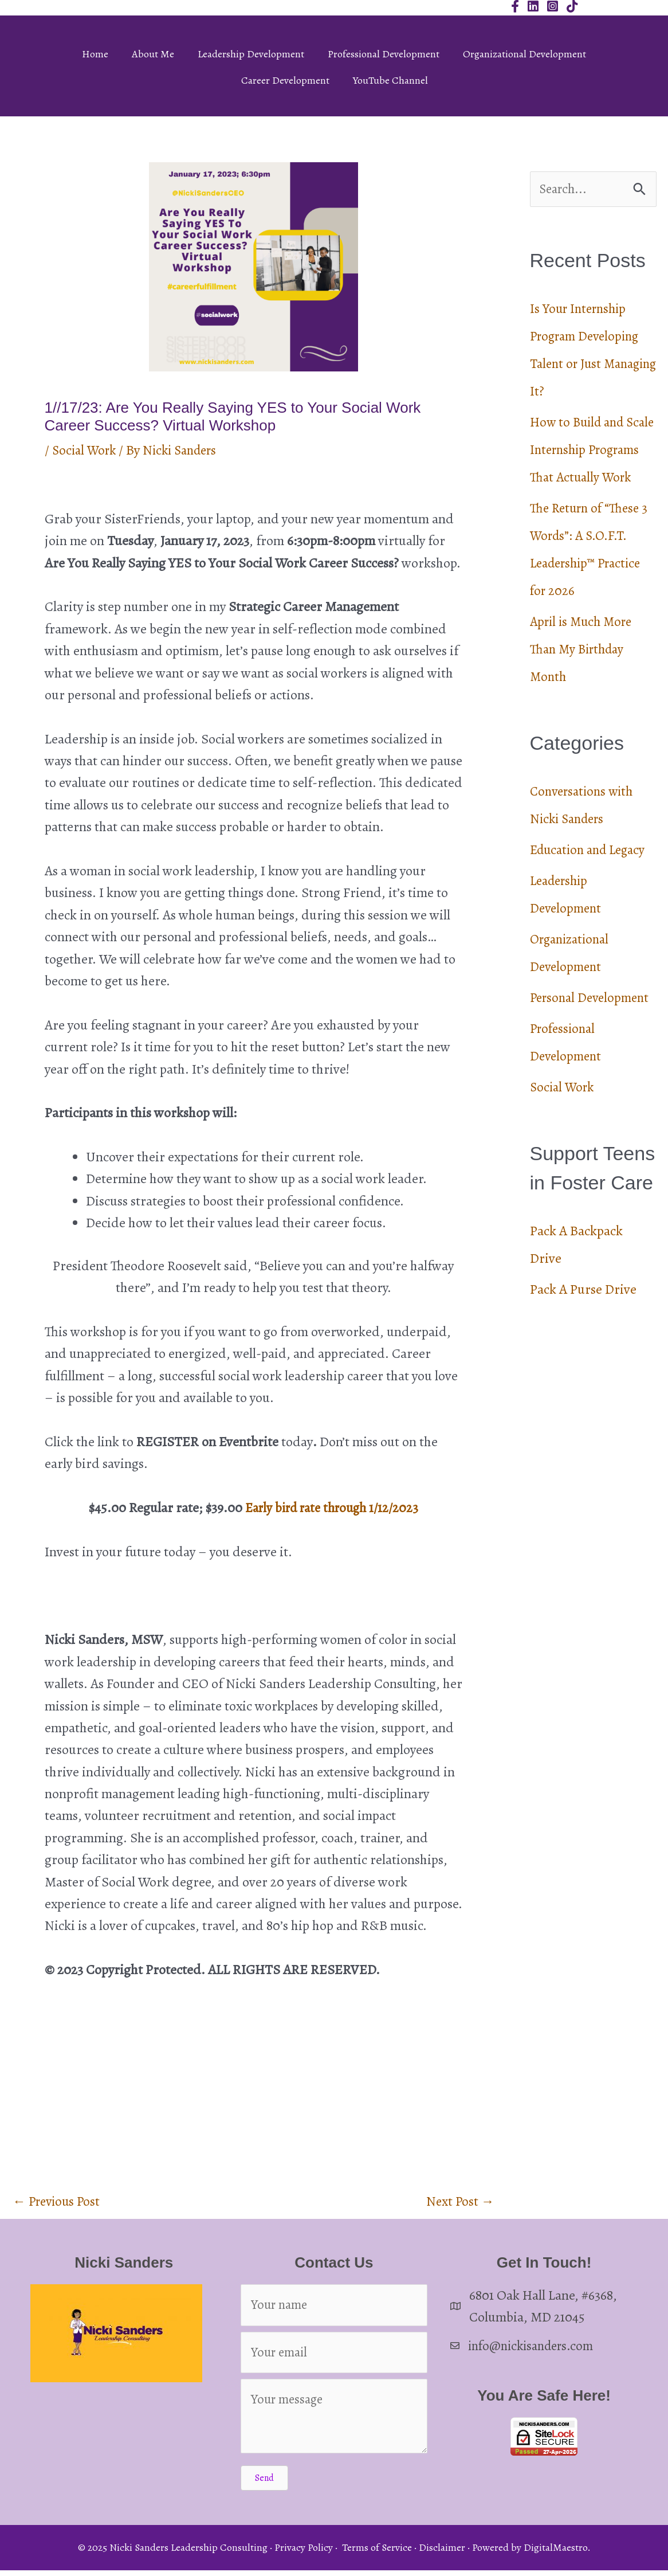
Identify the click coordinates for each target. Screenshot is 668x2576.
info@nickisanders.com (535, 2347)
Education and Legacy (591, 878)
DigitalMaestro (555, 2554)
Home (95, 54)
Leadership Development (251, 54)
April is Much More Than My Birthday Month (584, 677)
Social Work (86, 450)
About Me (153, 54)
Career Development (285, 80)
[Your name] (334, 2308)
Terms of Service (377, 2554)
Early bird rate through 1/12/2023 (332, 1507)
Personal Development (592, 1026)
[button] (264, 2484)
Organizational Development (524, 54)
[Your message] (334, 2422)
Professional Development (383, 54)
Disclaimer (442, 2554)
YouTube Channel (390, 80)
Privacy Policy (303, 2554)
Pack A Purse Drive (583, 1318)
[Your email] (334, 2357)
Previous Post (59, 2202)
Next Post (459, 2202)
